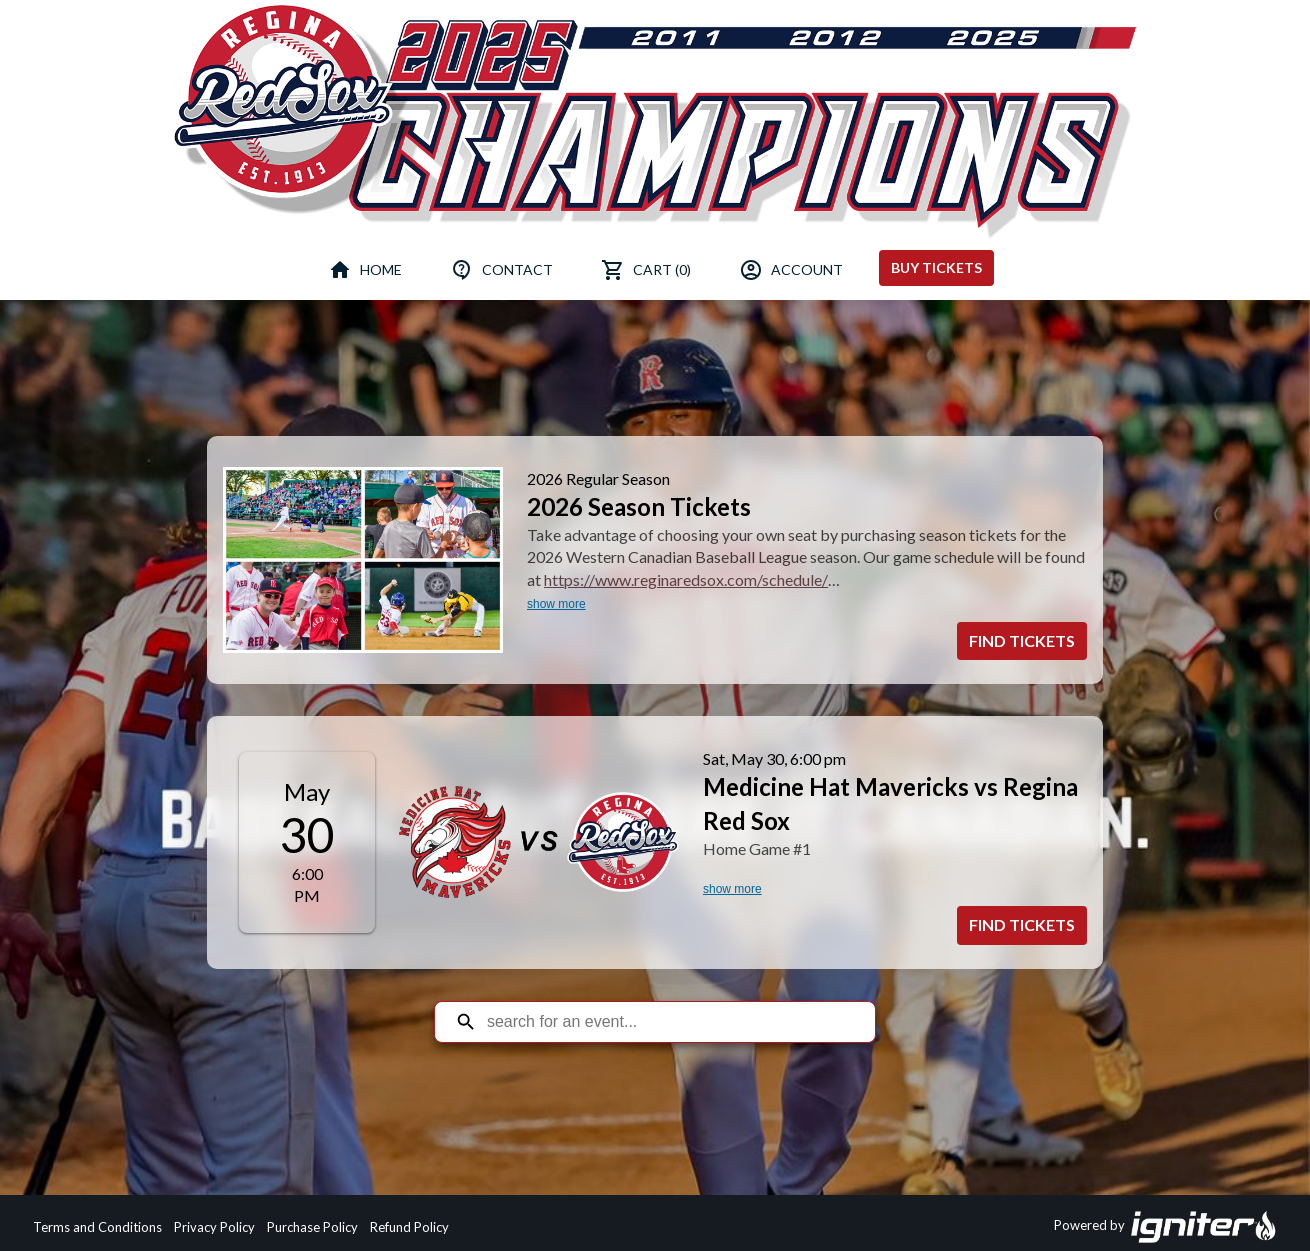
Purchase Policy (312, 1227)
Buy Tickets (936, 267)
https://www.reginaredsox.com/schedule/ (686, 579)
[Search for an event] (670, 1022)
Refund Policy (409, 1227)
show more (556, 604)
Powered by (1165, 1227)
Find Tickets (1022, 640)
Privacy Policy (214, 1227)
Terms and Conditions (97, 1227)
